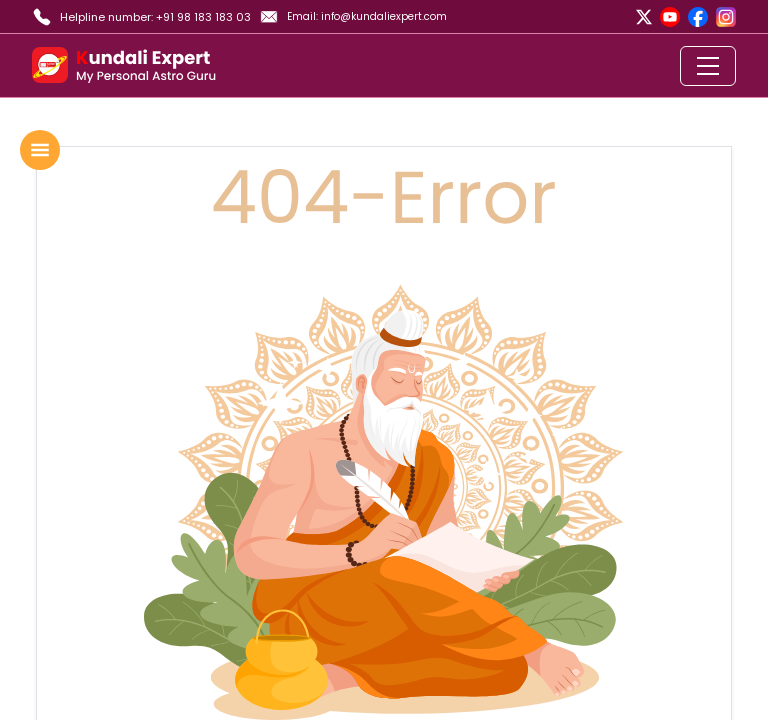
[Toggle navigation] (708, 66)
